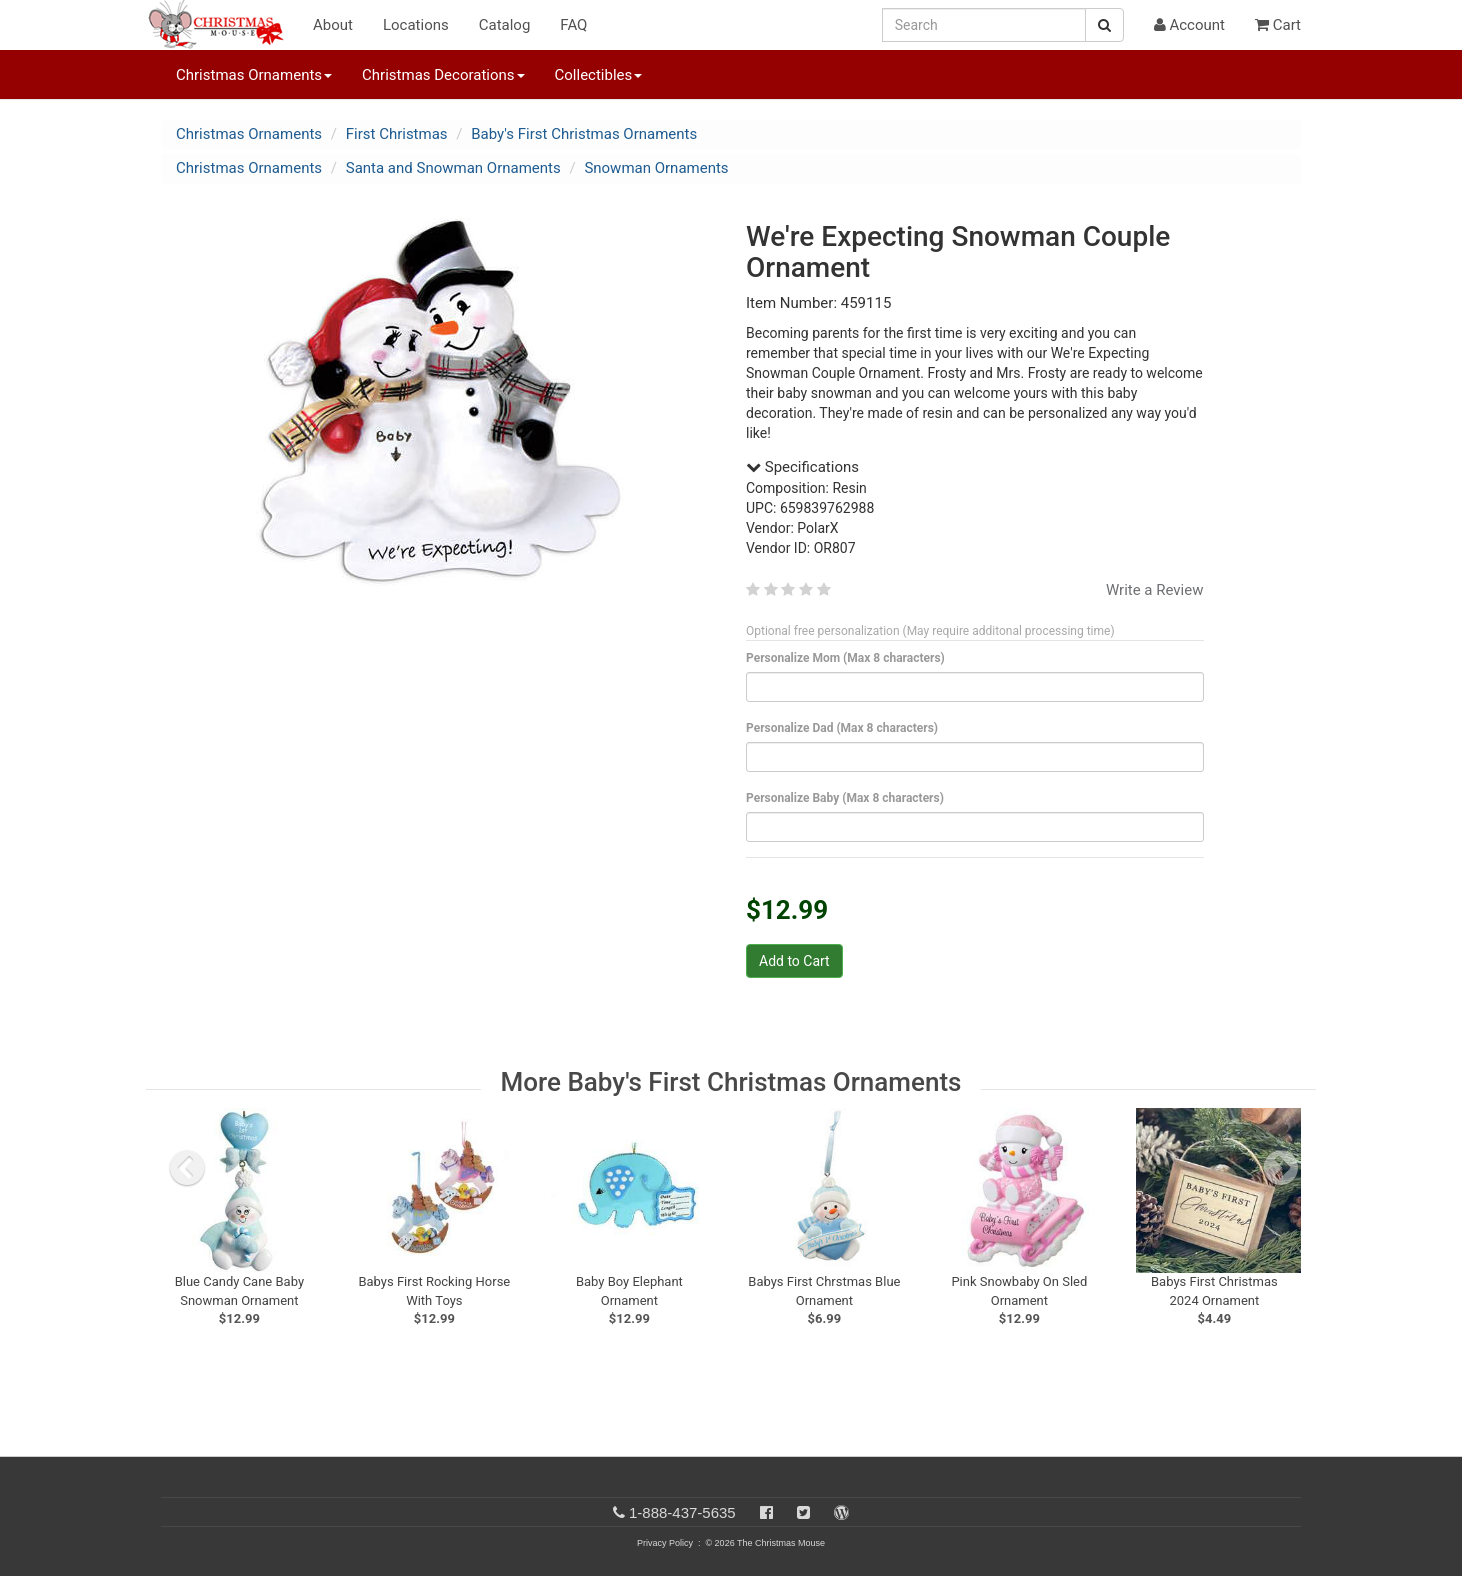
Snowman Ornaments (656, 168)
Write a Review (1155, 590)
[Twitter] (803, 1512)
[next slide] (1281, 1168)
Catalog (505, 25)
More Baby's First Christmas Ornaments (731, 1082)
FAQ (573, 25)
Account (1189, 25)
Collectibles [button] (599, 75)
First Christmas (397, 134)
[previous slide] (187, 1168)
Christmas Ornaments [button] (254, 75)
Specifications (802, 467)
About (333, 25)
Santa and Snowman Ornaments (453, 168)
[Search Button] (1104, 25)
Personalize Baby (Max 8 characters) (848, 798)
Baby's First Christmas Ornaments (584, 134)
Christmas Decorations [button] (443, 75)
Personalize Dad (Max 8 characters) (845, 728)
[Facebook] (766, 1512)
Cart (1278, 25)
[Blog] (841, 1512)
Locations (416, 25)
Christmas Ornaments (249, 134)
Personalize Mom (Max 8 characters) (849, 658)
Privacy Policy (665, 1543)
